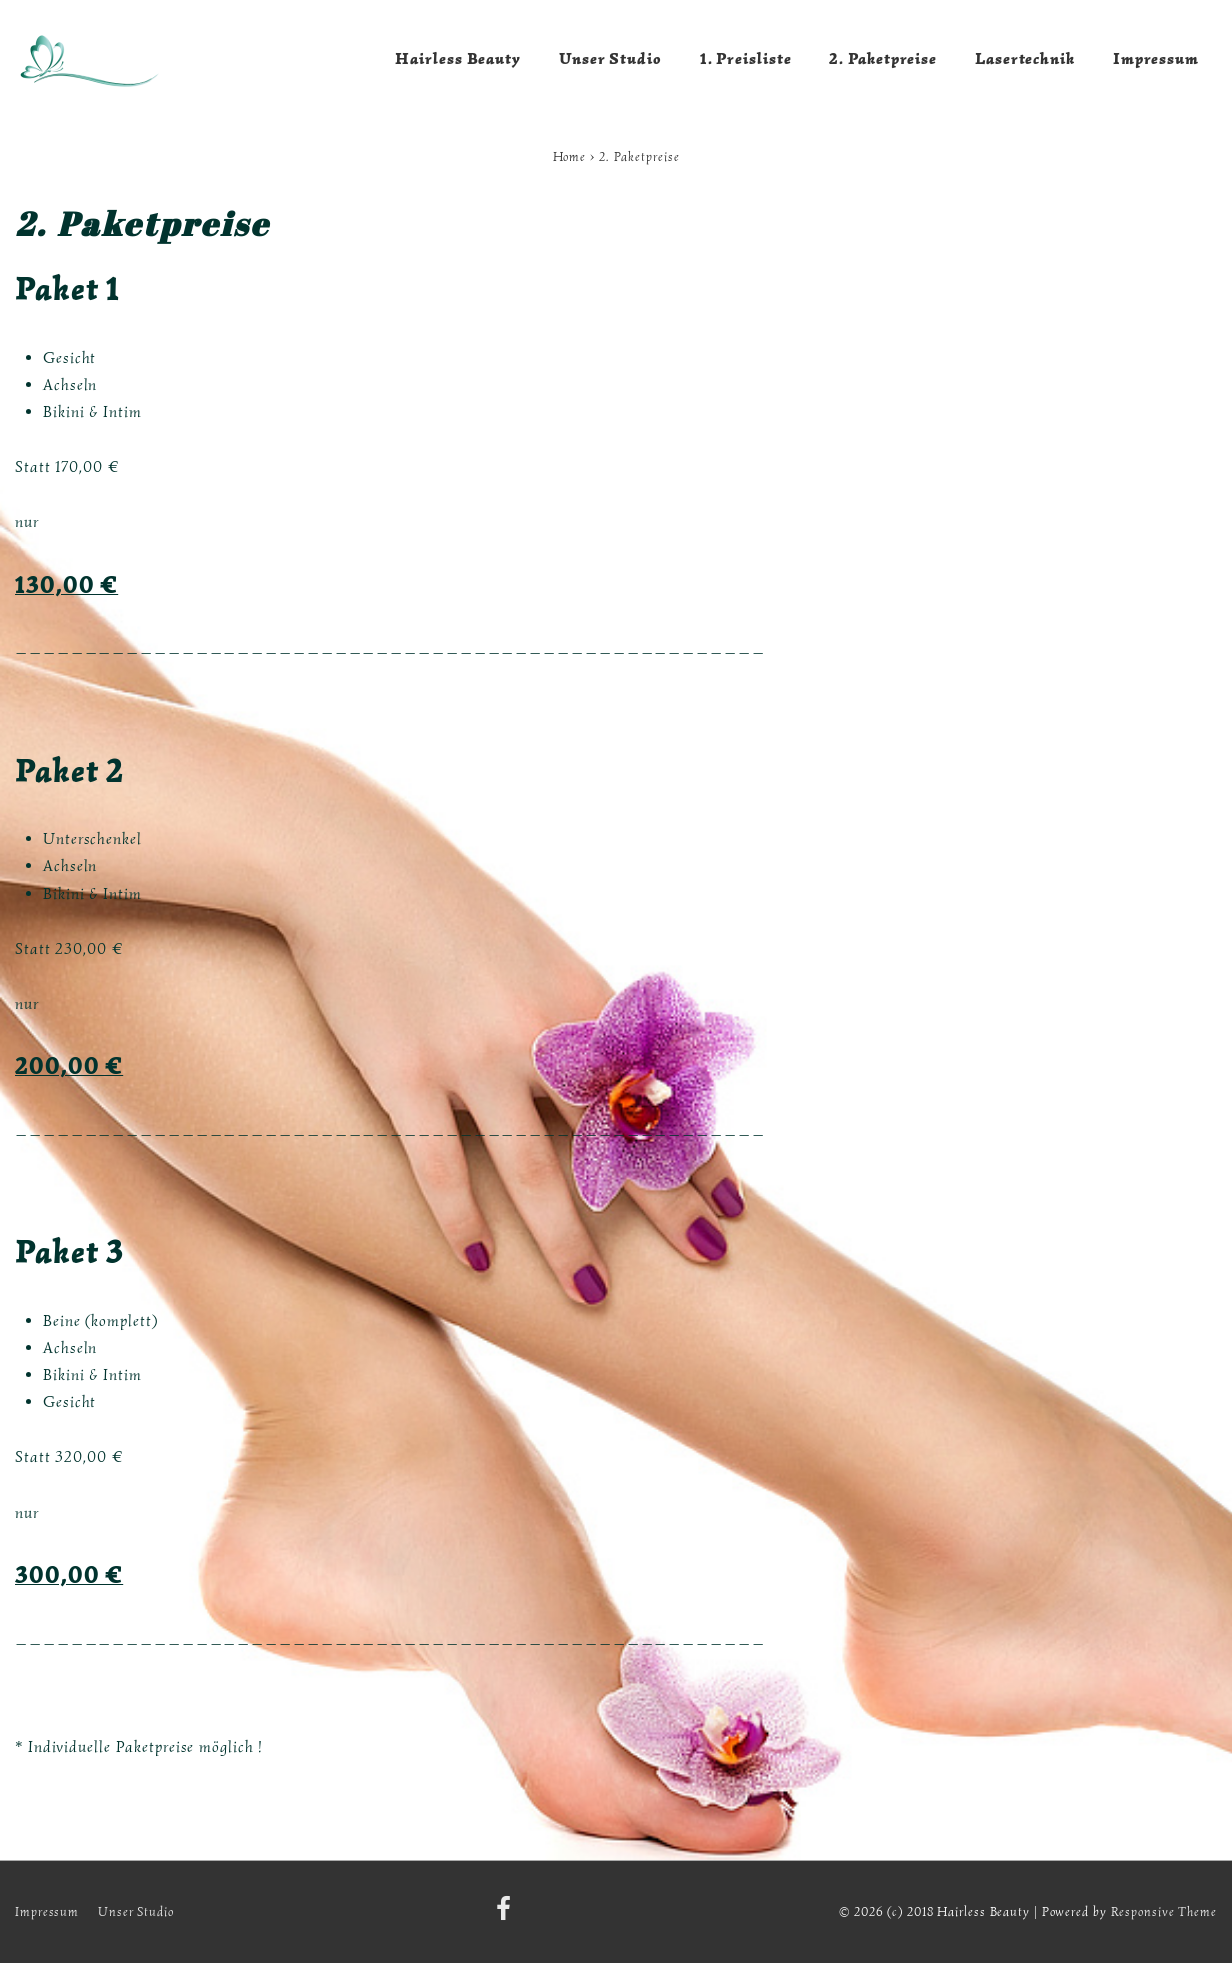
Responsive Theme (1164, 1911)
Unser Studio (610, 59)
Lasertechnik (1025, 59)
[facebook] (506, 1915)
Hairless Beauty (458, 59)
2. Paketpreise (883, 59)
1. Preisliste (746, 59)
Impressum (1156, 59)
